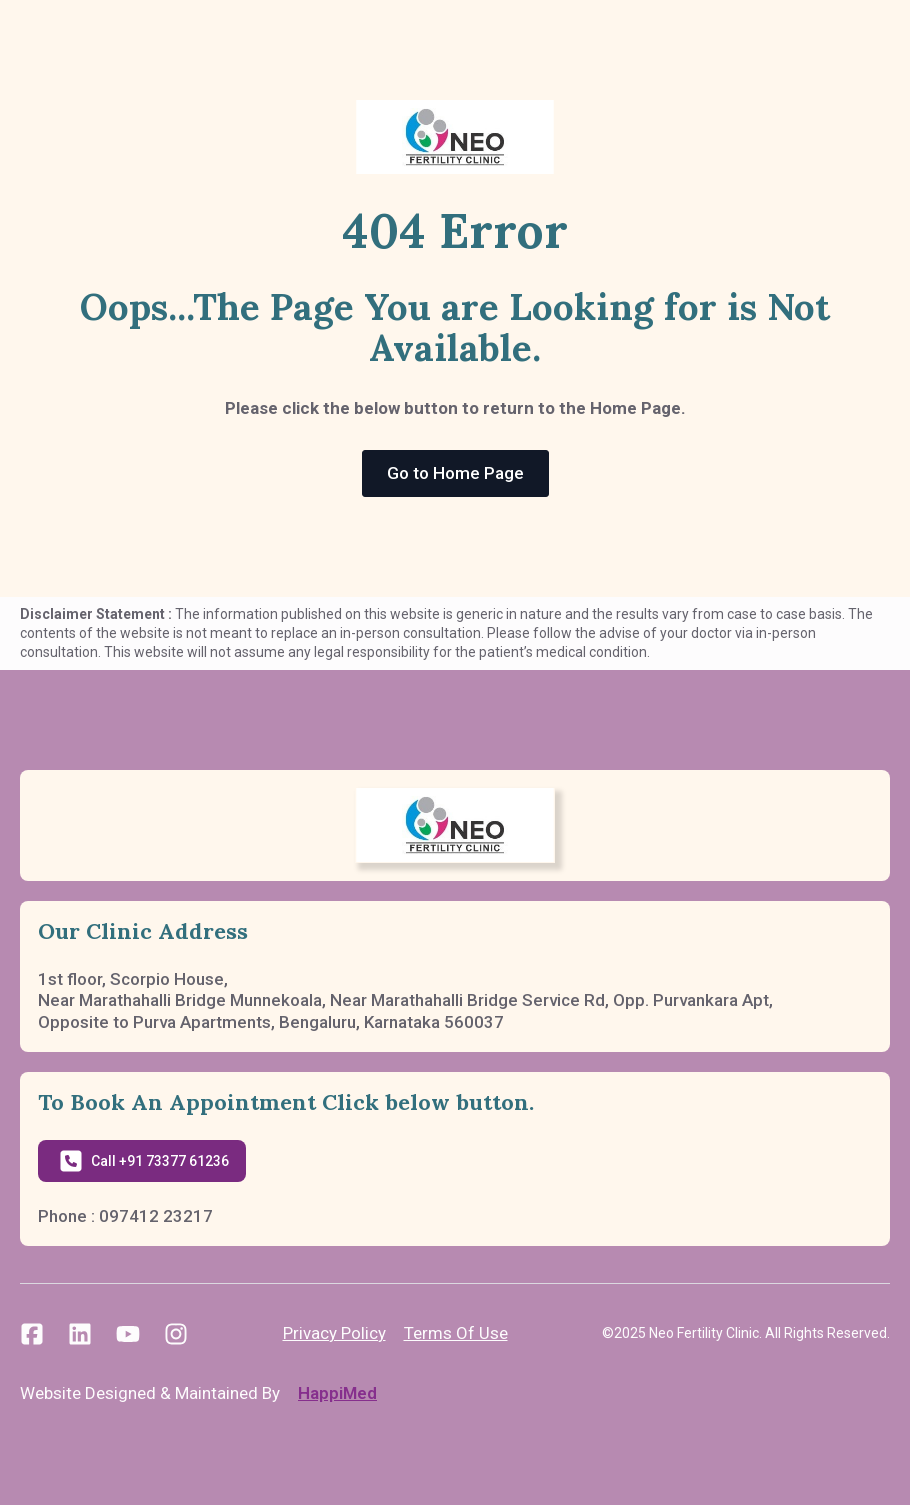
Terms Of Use (456, 1333)
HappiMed (337, 1393)
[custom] (32, 1334)
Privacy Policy (334, 1333)
